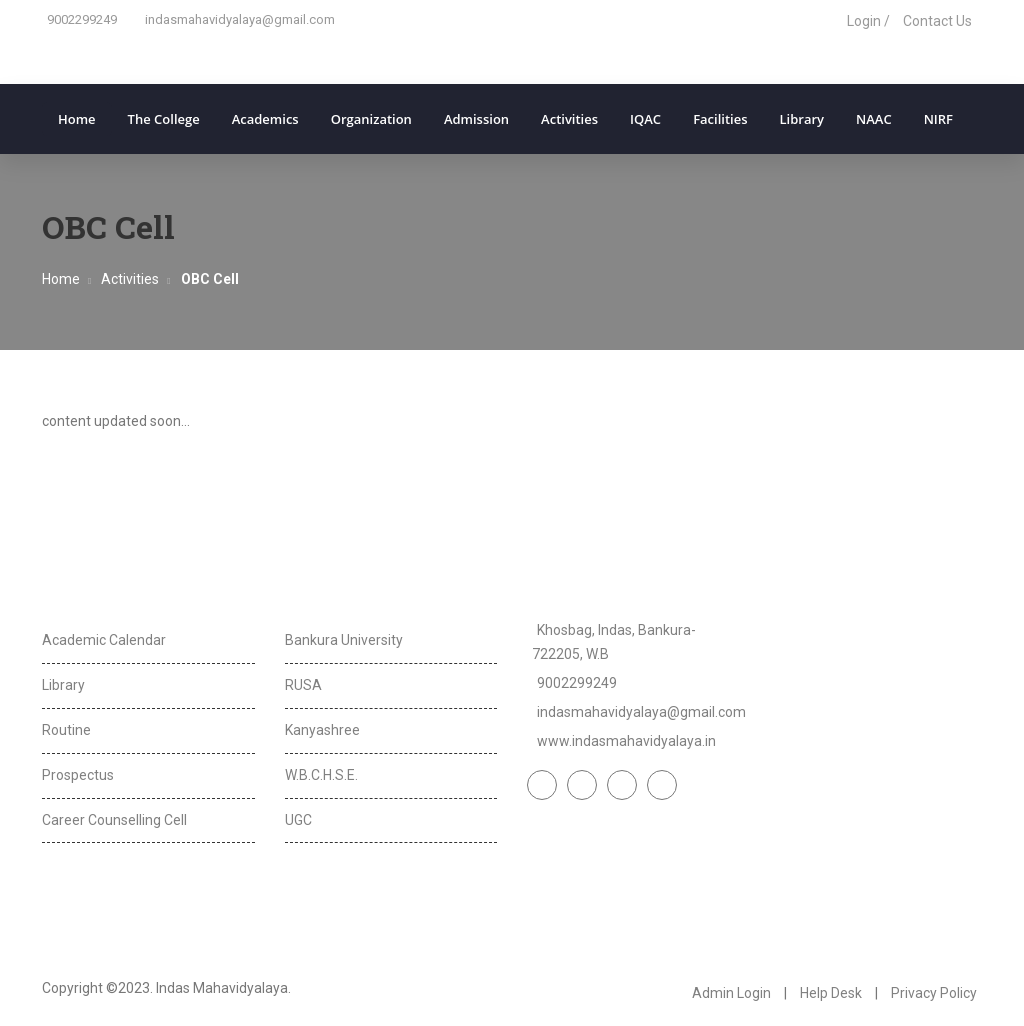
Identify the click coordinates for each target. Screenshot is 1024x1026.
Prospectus (78, 775)
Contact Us (937, 21)
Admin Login (731, 993)
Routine (66, 730)
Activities (569, 119)
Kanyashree (322, 730)
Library (802, 119)
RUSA (303, 685)
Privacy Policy (934, 993)
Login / (868, 21)
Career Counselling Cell (114, 820)
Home (77, 119)
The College (164, 119)
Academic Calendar (104, 640)
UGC (298, 820)
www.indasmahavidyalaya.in (626, 741)
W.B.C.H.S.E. (321, 775)
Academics (265, 119)
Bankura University (344, 640)
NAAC (874, 119)
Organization (371, 119)
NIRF (938, 119)
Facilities (720, 119)
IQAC (645, 119)
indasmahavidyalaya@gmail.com (240, 19)
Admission (476, 119)
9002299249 (82, 19)
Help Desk (831, 993)
